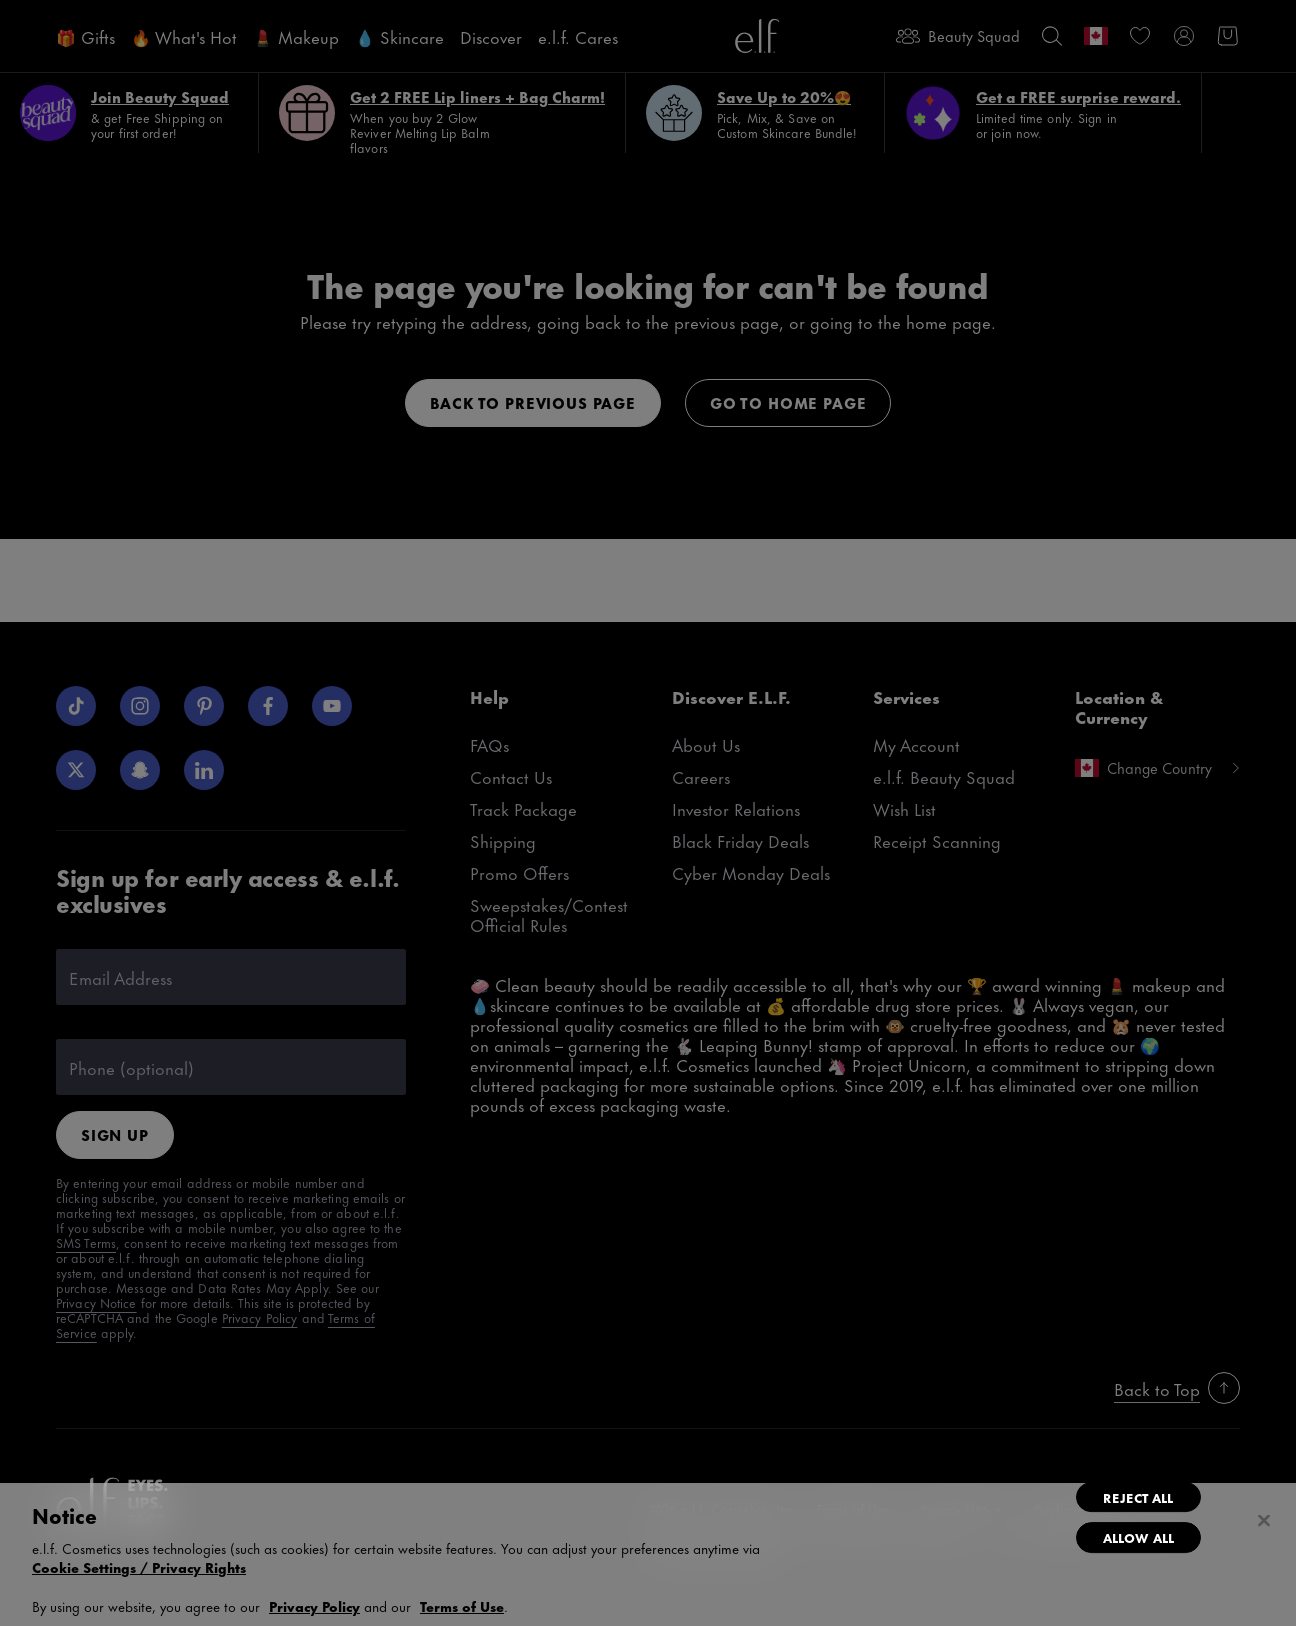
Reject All (1138, 1497)
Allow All (1138, 1537)
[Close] (1264, 1521)
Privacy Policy (314, 1605)
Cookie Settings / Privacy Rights (139, 1567)
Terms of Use (462, 1605)
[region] (648, 1554)
